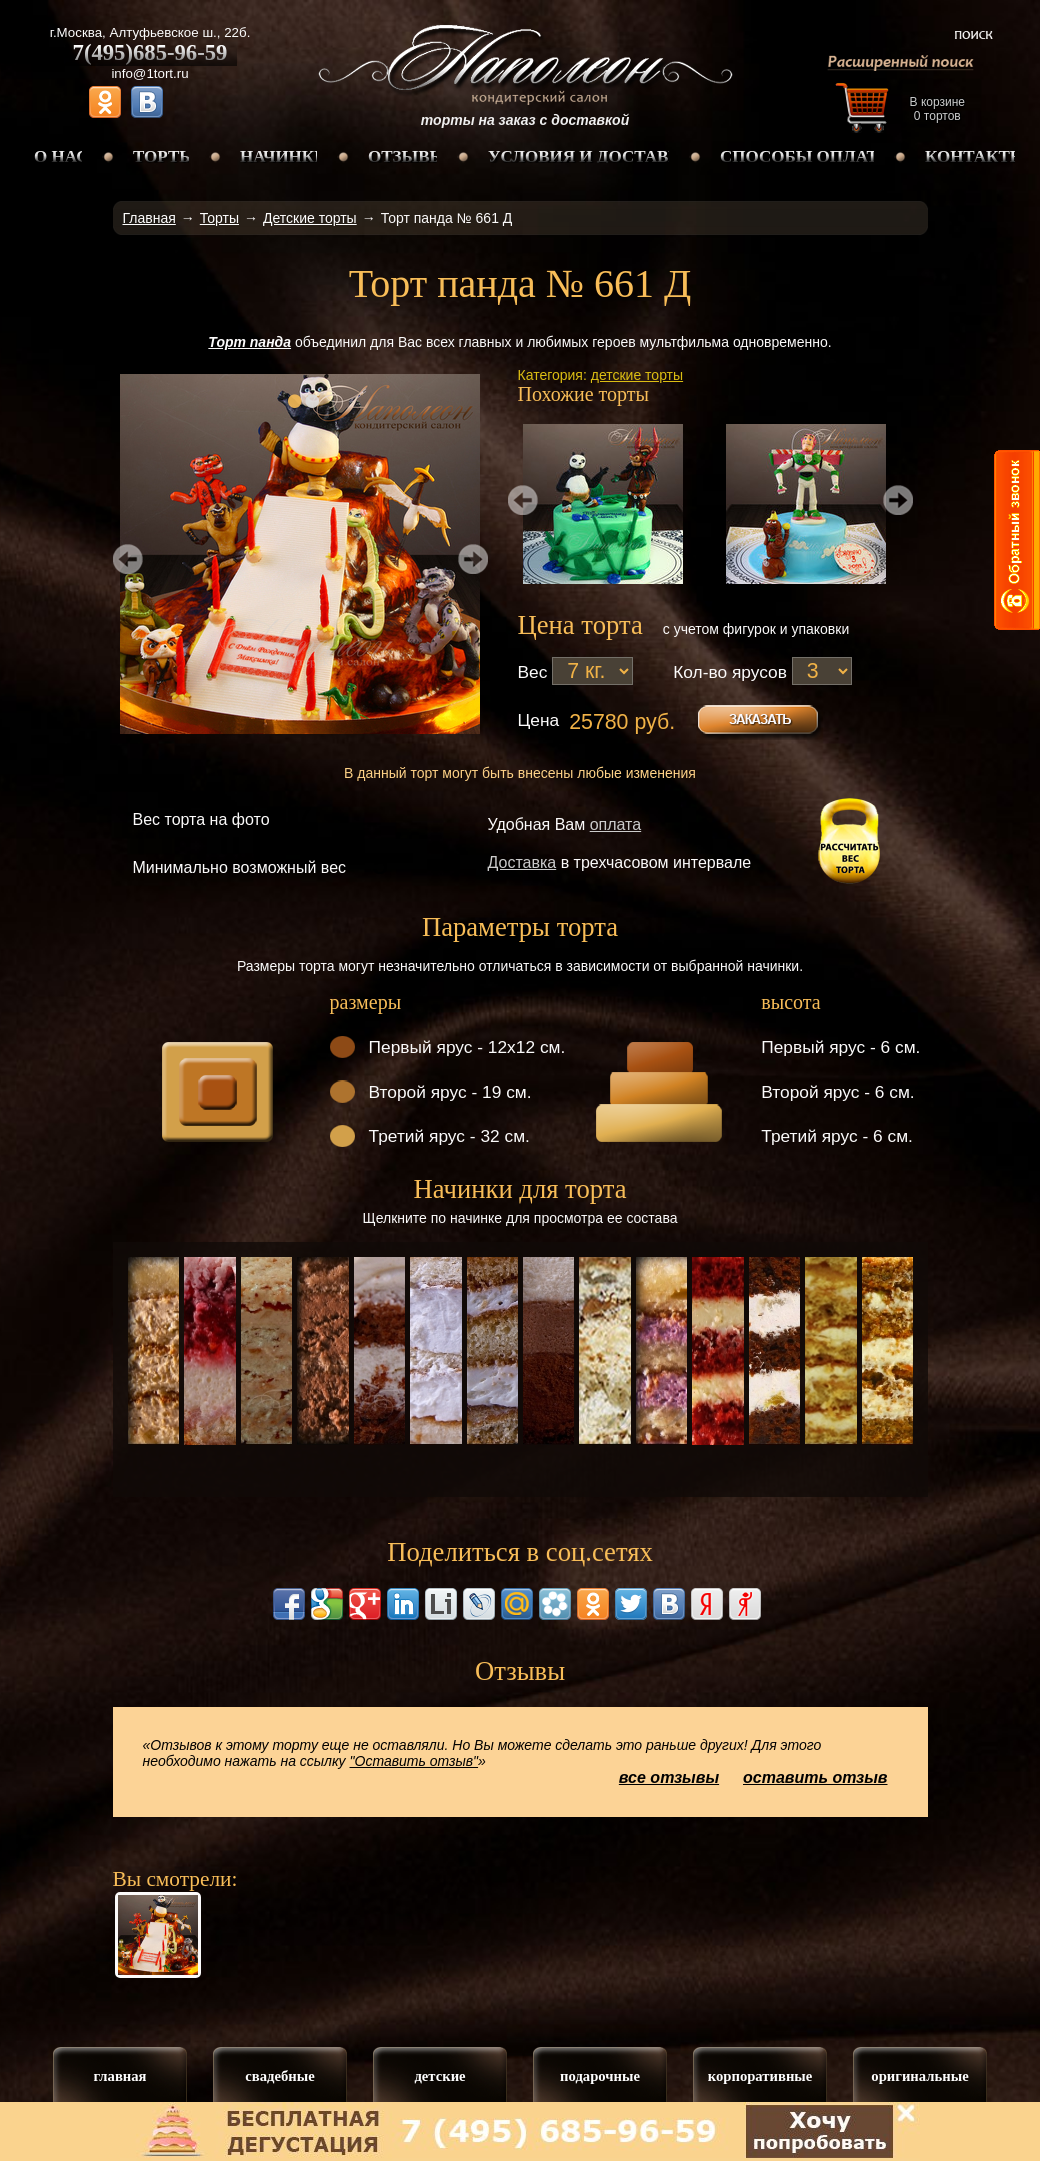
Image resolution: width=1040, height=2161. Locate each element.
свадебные (279, 2076)
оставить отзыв (815, 1777)
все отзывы (669, 1777)
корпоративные (760, 2076)
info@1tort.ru (149, 73)
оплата (616, 824)
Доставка (522, 862)
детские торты (637, 375)
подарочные (600, 2076)
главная (119, 2076)
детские (439, 2076)
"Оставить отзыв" (414, 1761)
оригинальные (919, 2076)
